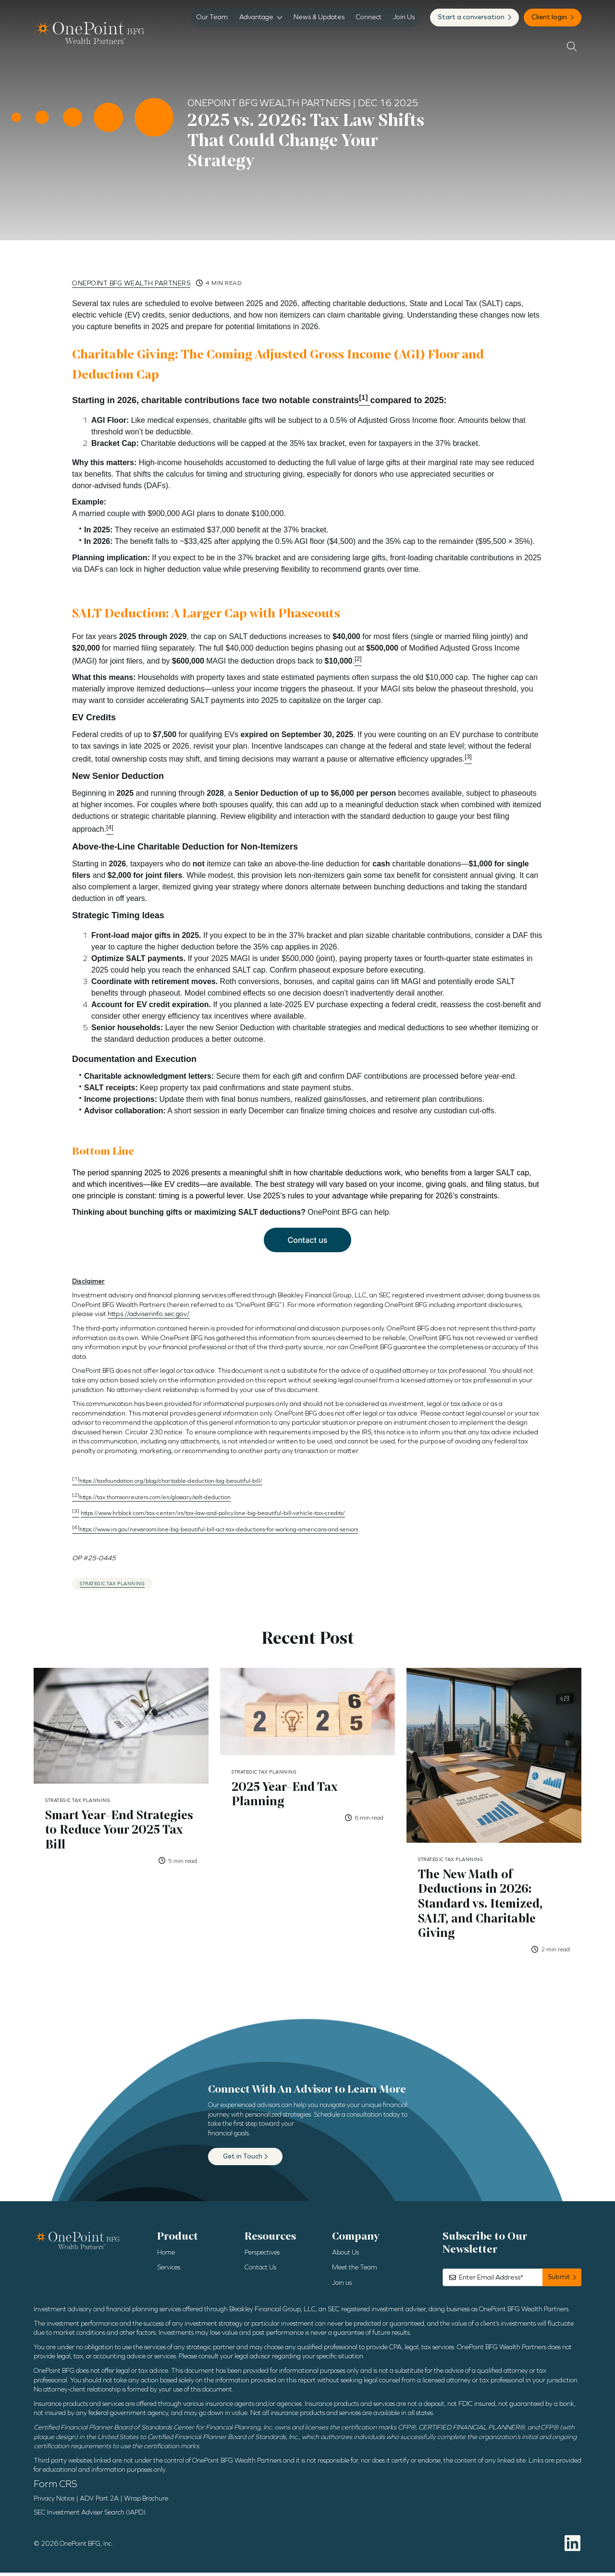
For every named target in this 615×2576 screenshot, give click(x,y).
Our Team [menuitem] (212, 17)
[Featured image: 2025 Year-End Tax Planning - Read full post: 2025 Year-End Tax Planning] (307, 1711)
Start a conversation (472, 17)
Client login (549, 17)
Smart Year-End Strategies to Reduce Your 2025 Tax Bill (120, 1831)
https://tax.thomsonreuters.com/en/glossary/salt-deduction (151, 1497)
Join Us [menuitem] (404, 17)
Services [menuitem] (168, 2271)
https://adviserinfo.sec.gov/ (149, 1314)
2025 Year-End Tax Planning (287, 1795)
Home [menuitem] (166, 2256)
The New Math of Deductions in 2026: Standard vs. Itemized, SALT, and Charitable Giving (483, 1906)
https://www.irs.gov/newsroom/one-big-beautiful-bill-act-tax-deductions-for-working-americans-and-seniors (215, 1529)
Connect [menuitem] (368, 17)
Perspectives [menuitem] (262, 2256)
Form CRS (55, 2487)
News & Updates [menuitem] (319, 17)
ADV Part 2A (99, 2502)
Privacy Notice (54, 2502)
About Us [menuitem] (345, 2256)
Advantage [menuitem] (256, 17)
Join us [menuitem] (342, 2286)
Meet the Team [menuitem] (354, 2271)
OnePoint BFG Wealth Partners (131, 283)
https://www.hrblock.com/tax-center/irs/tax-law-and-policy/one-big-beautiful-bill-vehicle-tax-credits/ (213, 1513)
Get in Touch (242, 2160)
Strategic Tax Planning (112, 1584)
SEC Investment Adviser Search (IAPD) (90, 2516)
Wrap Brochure (146, 2502)
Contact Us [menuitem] (260, 2271)
